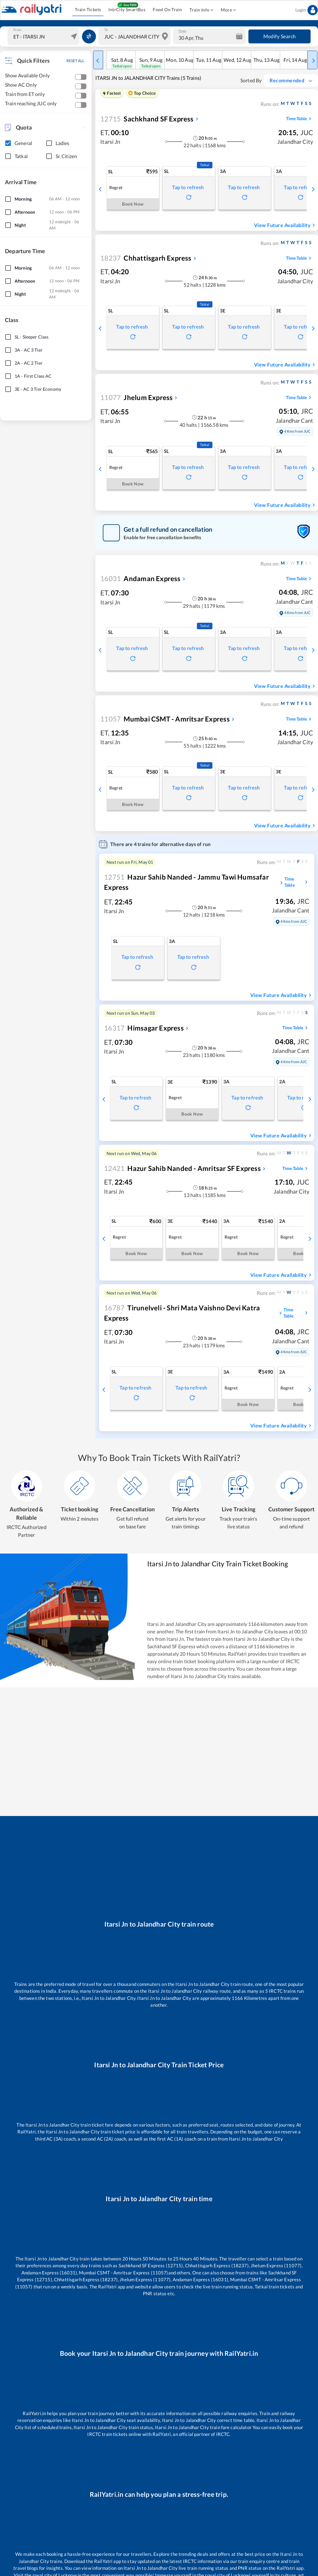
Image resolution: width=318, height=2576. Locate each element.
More (228, 10)
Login (306, 10)
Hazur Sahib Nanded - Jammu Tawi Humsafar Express (186, 882)
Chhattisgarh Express (145, 258)
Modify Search (279, 36)
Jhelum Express (136, 397)
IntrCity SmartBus (127, 10)
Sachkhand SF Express (146, 119)
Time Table (299, 119)
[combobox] (44, 36)
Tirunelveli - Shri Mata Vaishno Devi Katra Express (182, 1313)
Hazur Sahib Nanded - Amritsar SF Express (182, 1168)
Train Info (201, 10)
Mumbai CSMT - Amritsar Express (165, 719)
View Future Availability (285, 225)
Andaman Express (140, 578)
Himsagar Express (144, 1028)
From (17, 30)
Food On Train (167, 10)
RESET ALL (75, 61)
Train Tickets (87, 10)
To (106, 30)
